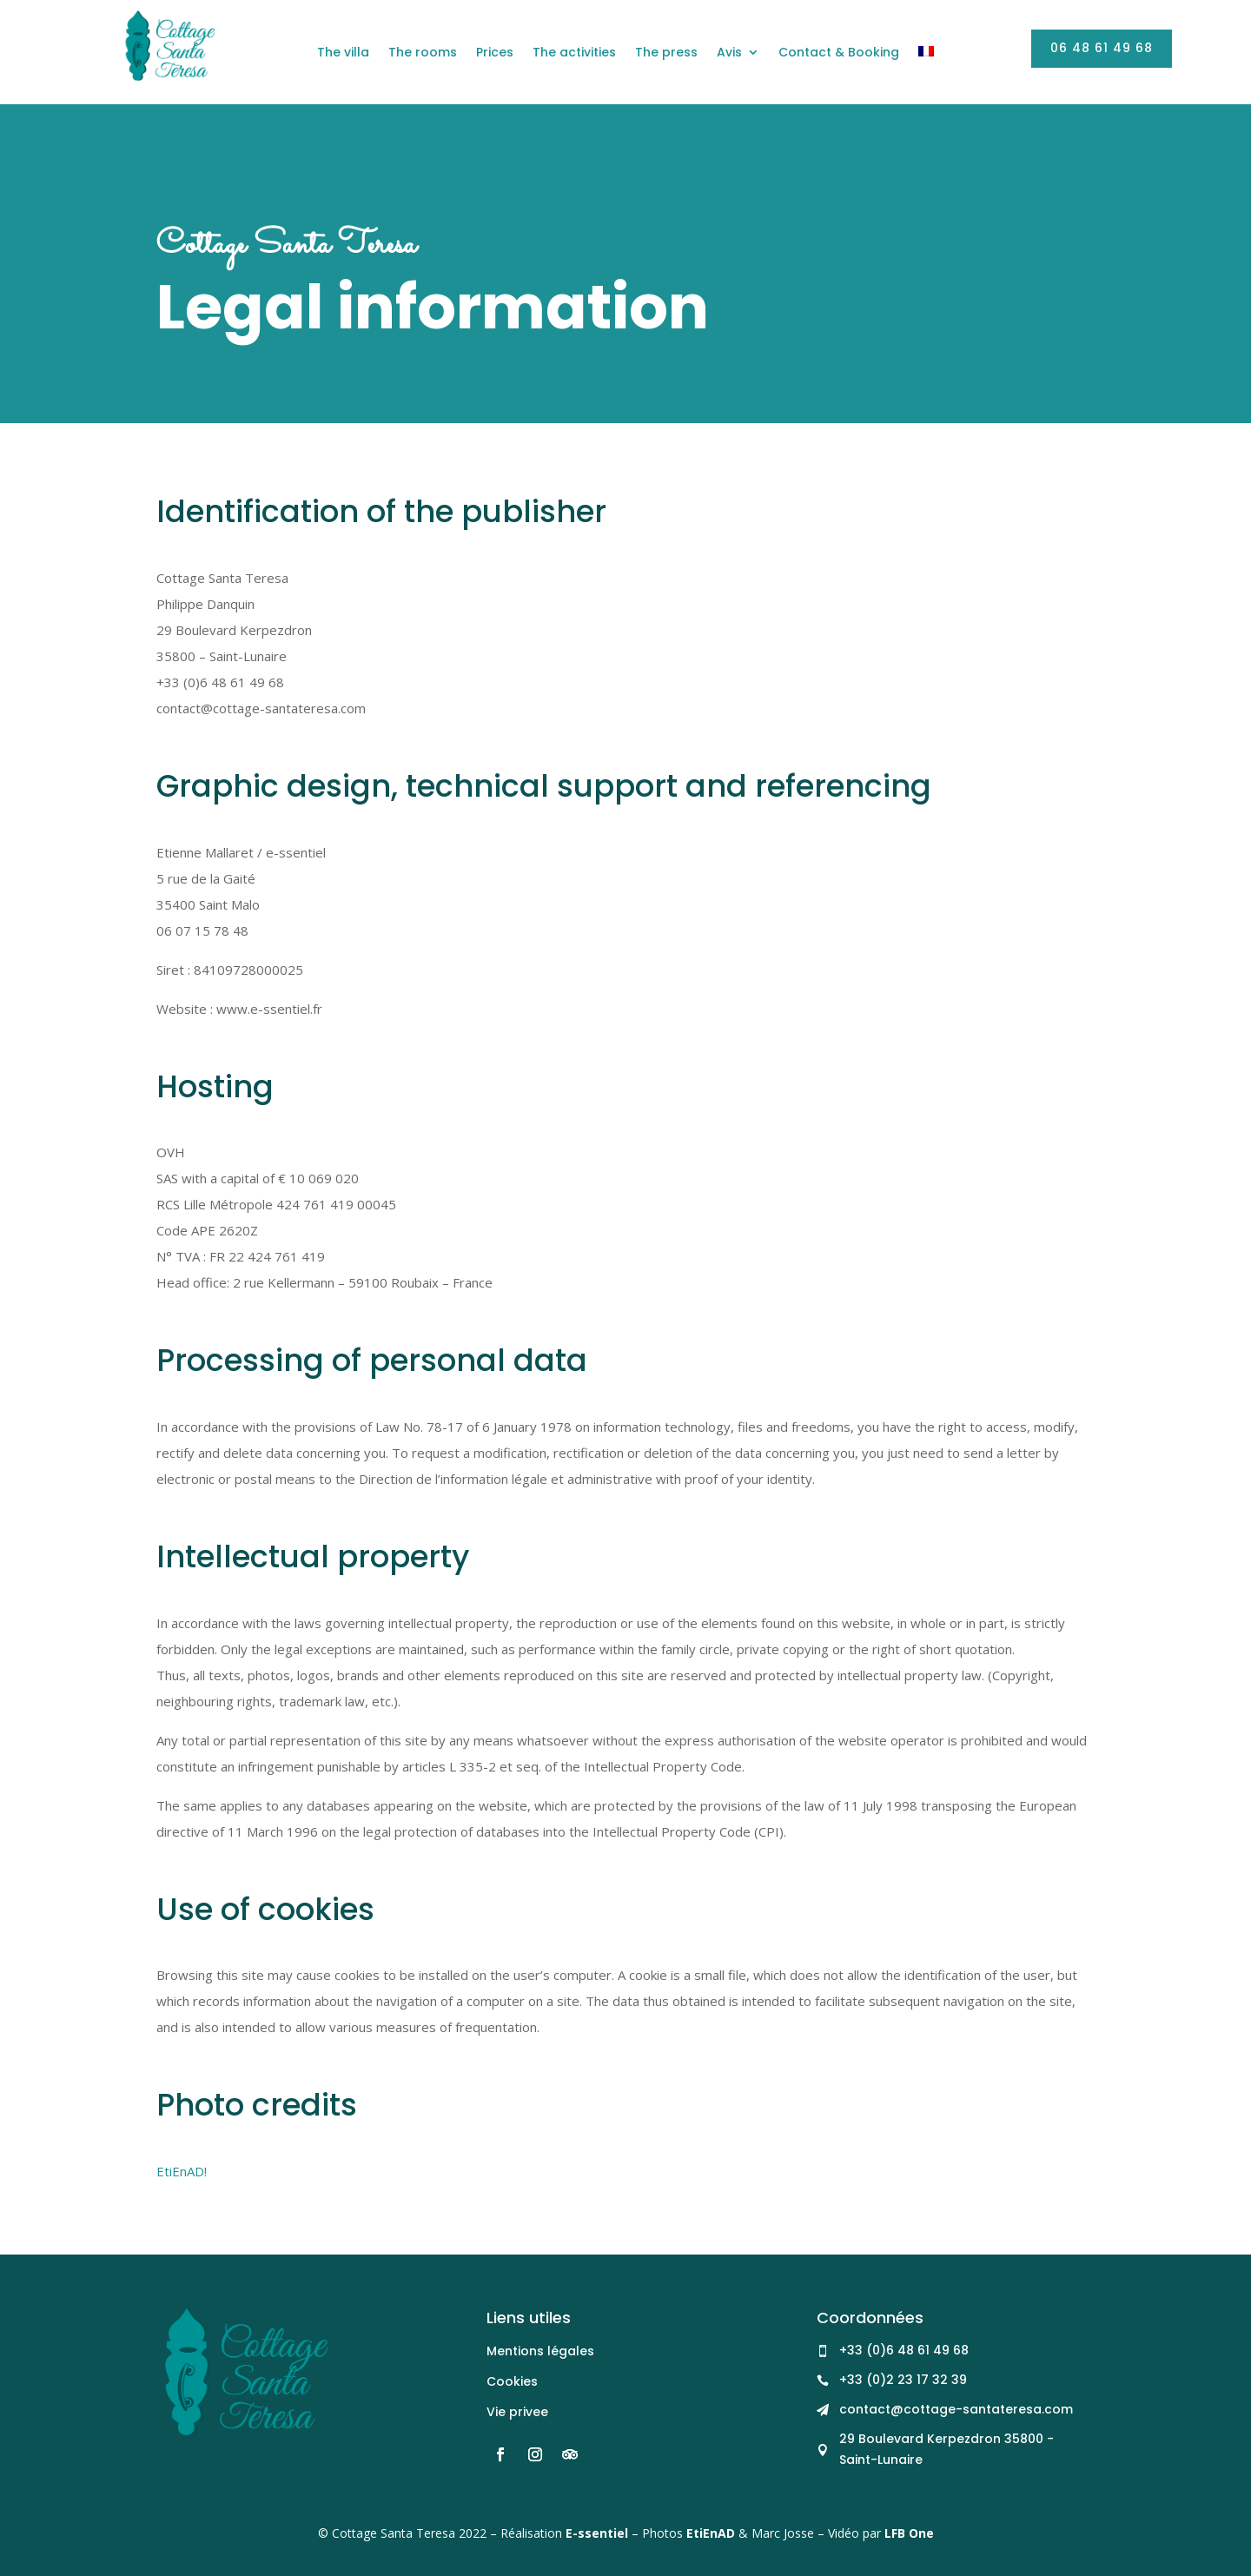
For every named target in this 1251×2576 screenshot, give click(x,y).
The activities (574, 53)
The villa (343, 53)
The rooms (422, 53)
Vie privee (517, 2411)
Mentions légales (540, 2351)
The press (666, 53)
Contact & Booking (838, 53)
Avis (729, 53)
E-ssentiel (597, 2533)
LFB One (909, 2533)
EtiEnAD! (181, 2171)
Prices (494, 53)
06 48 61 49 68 (1101, 47)
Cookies (512, 2381)
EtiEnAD (710, 2533)
